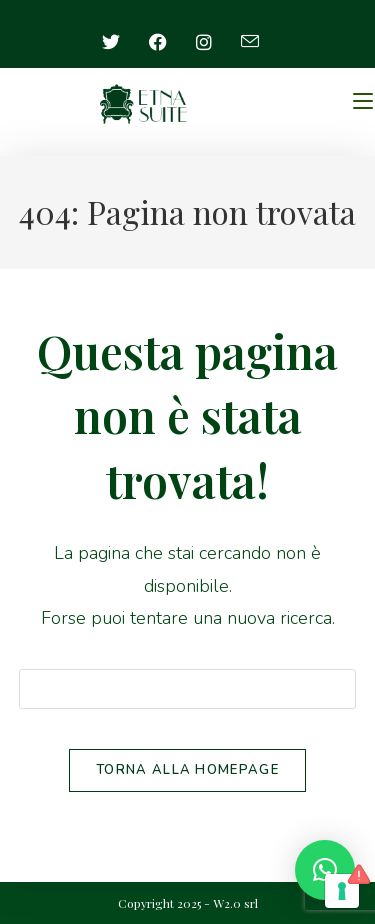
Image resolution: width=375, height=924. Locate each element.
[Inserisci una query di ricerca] (188, 689)
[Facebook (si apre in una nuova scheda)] (158, 42)
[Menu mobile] (363, 101)
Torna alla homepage (187, 770)
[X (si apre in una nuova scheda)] (118, 42)
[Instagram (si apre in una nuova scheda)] (204, 42)
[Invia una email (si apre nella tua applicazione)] (250, 42)
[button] (325, 870)
